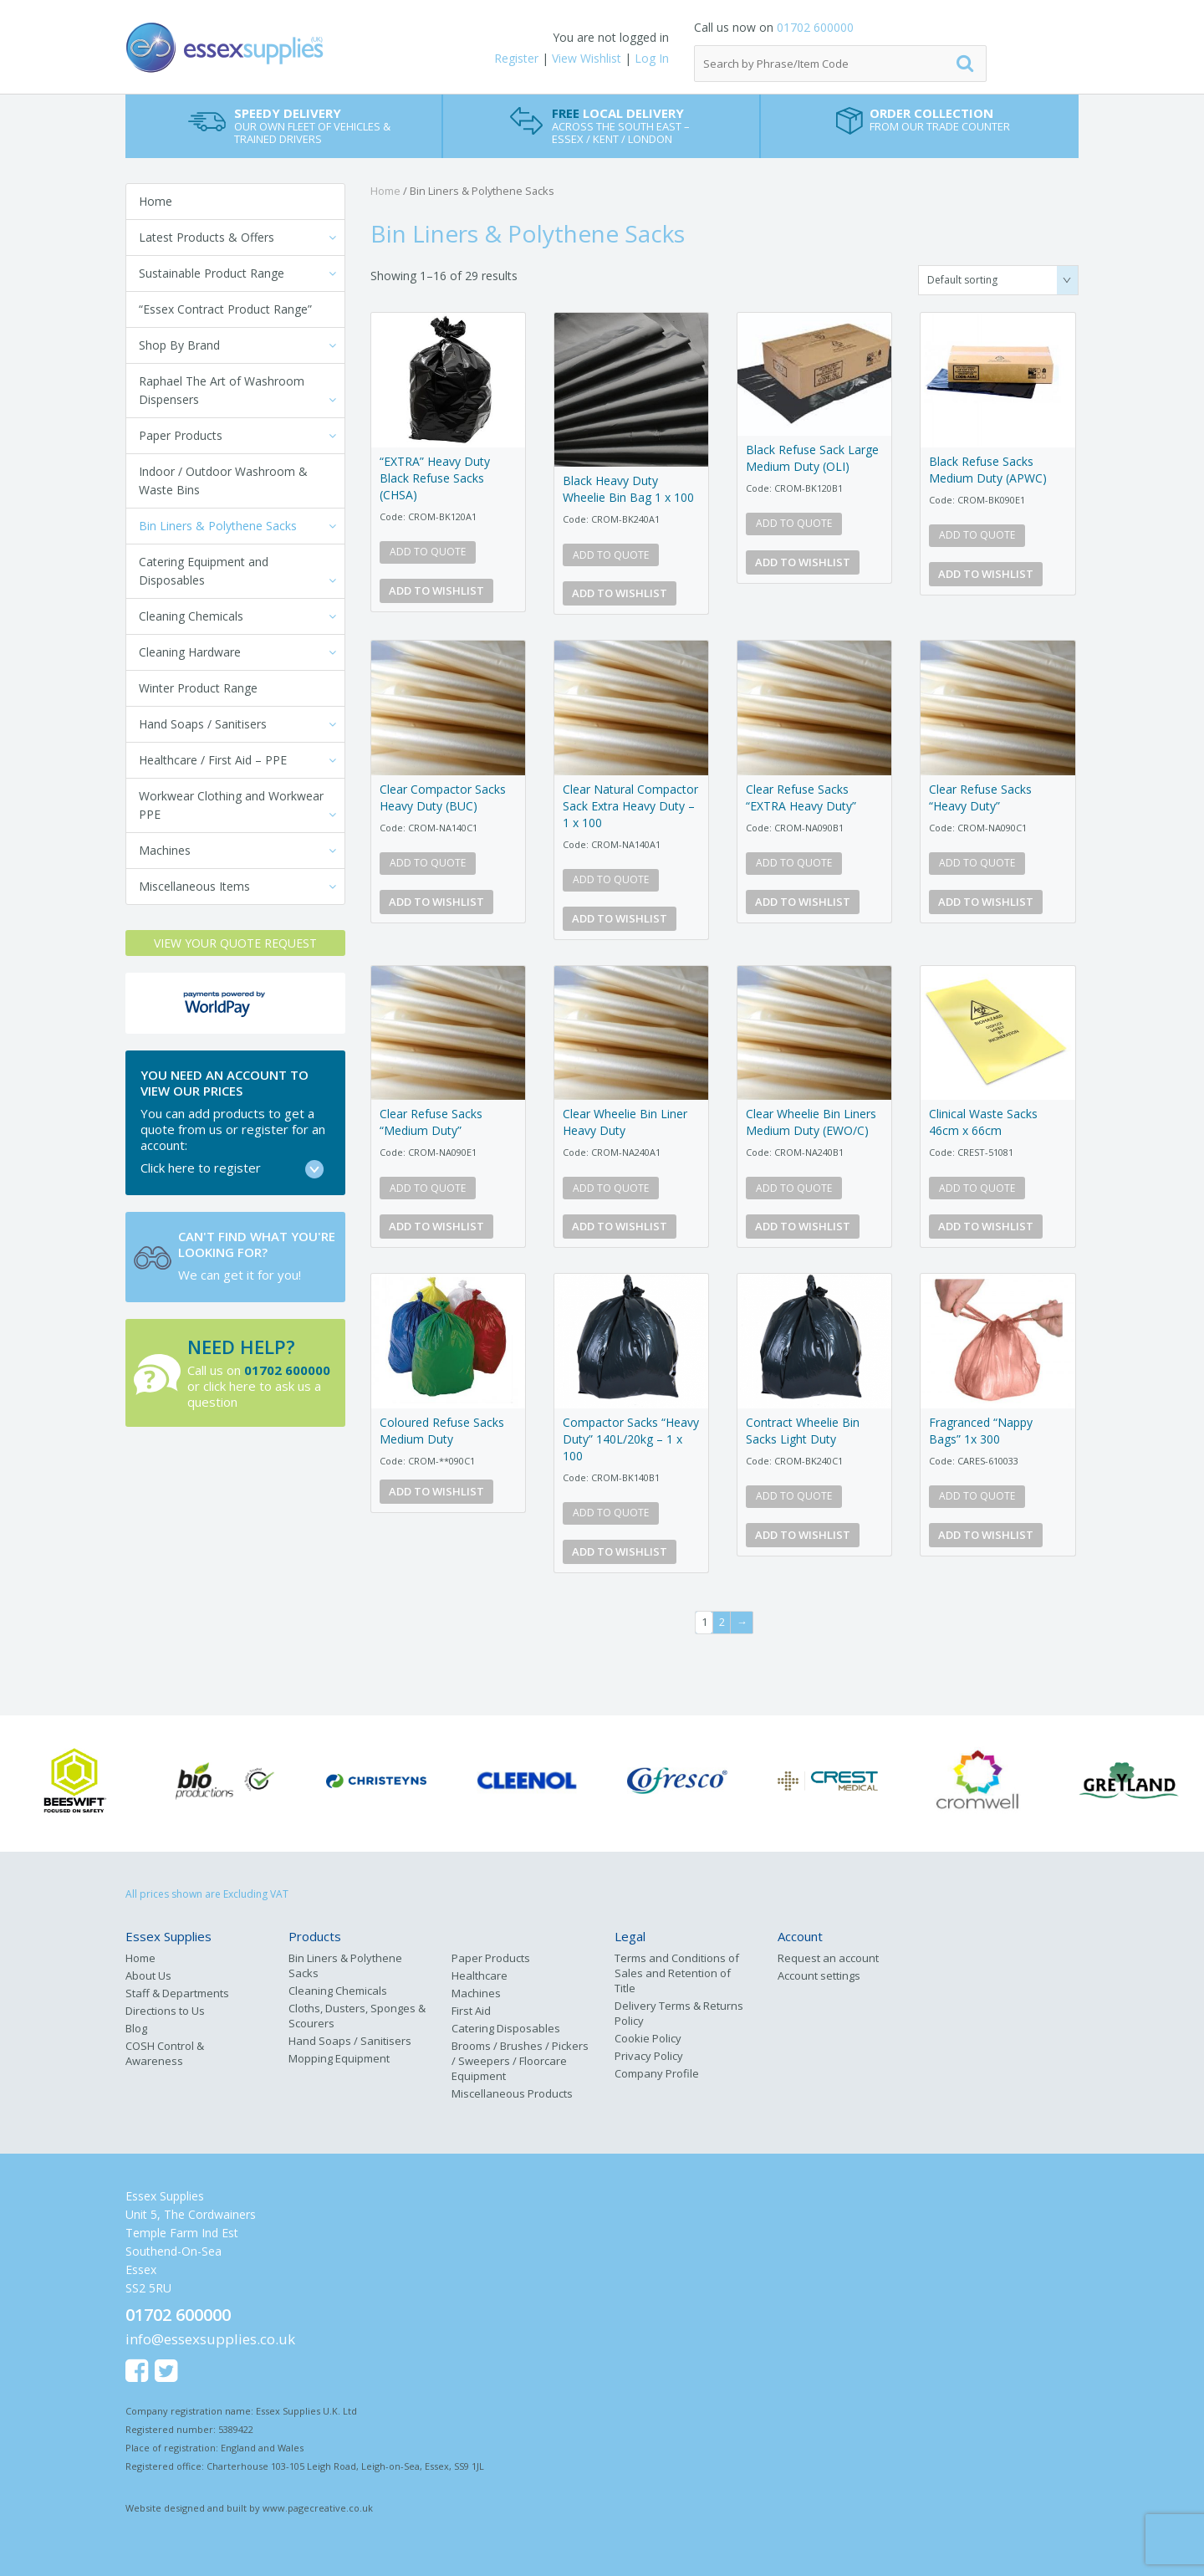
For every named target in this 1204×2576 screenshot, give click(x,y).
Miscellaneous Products (512, 2093)
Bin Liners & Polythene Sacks (218, 526)
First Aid (471, 2010)
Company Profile (657, 2073)
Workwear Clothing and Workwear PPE (231, 805)
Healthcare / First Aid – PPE (213, 760)
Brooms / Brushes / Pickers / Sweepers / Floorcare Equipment (520, 2060)
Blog (136, 2028)
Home (155, 201)
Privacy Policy (649, 2055)
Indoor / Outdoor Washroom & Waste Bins (223, 480)
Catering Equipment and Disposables (203, 571)
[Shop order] (998, 280)
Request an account (828, 1957)
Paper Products (180, 435)
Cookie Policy (648, 2038)
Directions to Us (165, 2010)
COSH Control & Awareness (164, 2053)
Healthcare (480, 1975)
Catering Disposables (506, 2028)
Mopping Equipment (339, 2058)
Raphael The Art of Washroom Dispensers (221, 390)
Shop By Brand (179, 345)
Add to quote (428, 551)
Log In (652, 58)
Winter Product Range (198, 688)
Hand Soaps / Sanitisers (203, 724)
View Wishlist (586, 58)
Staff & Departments (177, 1993)
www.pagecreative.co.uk (318, 2508)
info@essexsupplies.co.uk (210, 2339)
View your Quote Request (235, 943)
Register (516, 58)
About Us (148, 1975)
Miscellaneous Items (194, 886)
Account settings (819, 1975)
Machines (165, 850)
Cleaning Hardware (190, 652)
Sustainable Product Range (211, 273)
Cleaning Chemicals (191, 616)
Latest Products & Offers (206, 237)
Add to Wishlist (436, 590)
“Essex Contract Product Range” (225, 309)
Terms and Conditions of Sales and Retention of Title (677, 1973)
